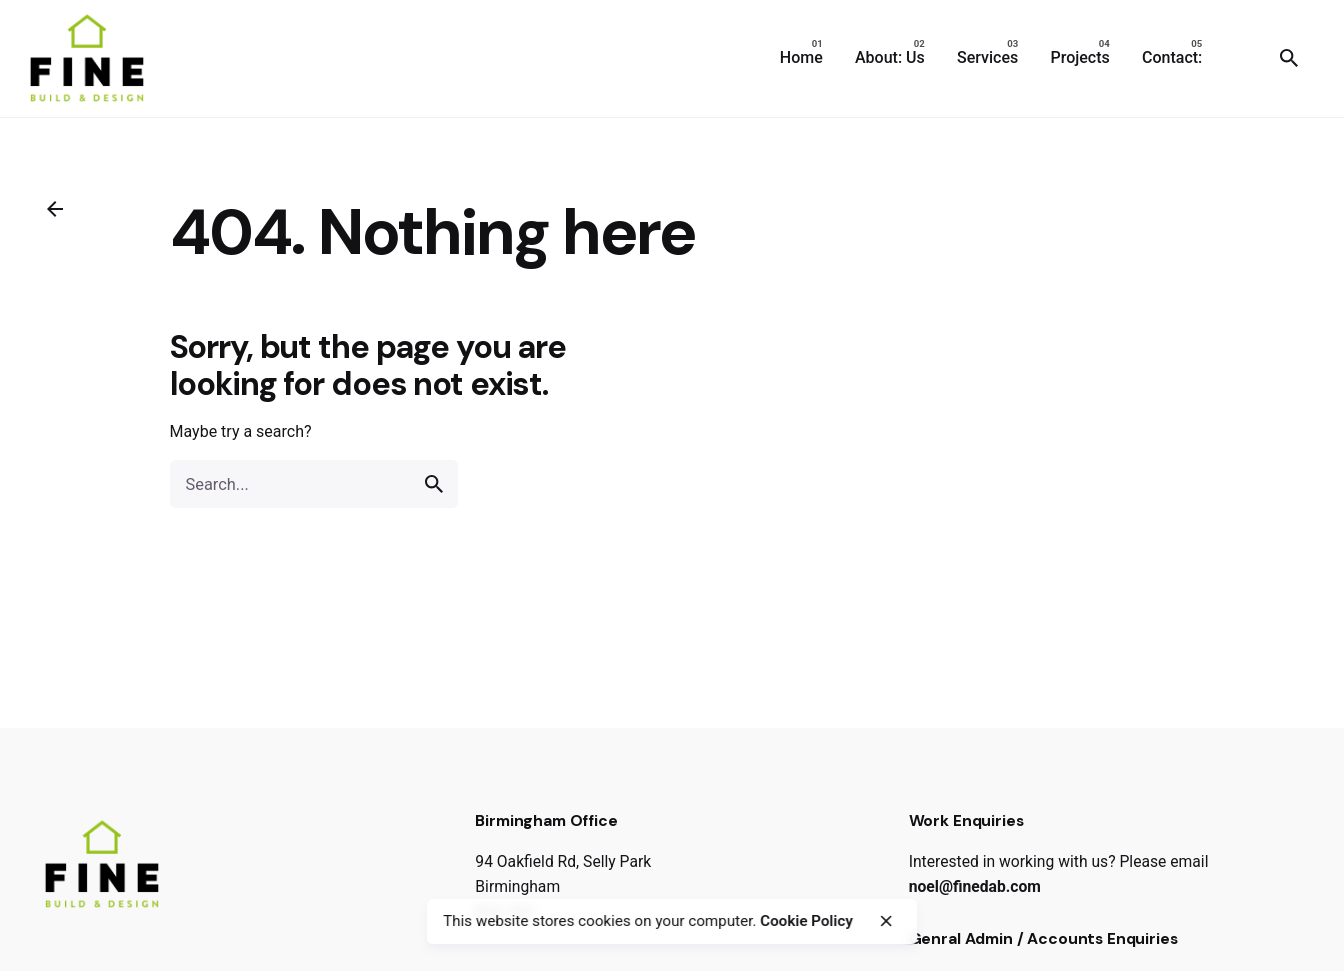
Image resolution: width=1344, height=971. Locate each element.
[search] (434, 484)
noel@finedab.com (975, 886)
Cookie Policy (806, 921)
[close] (886, 921)
